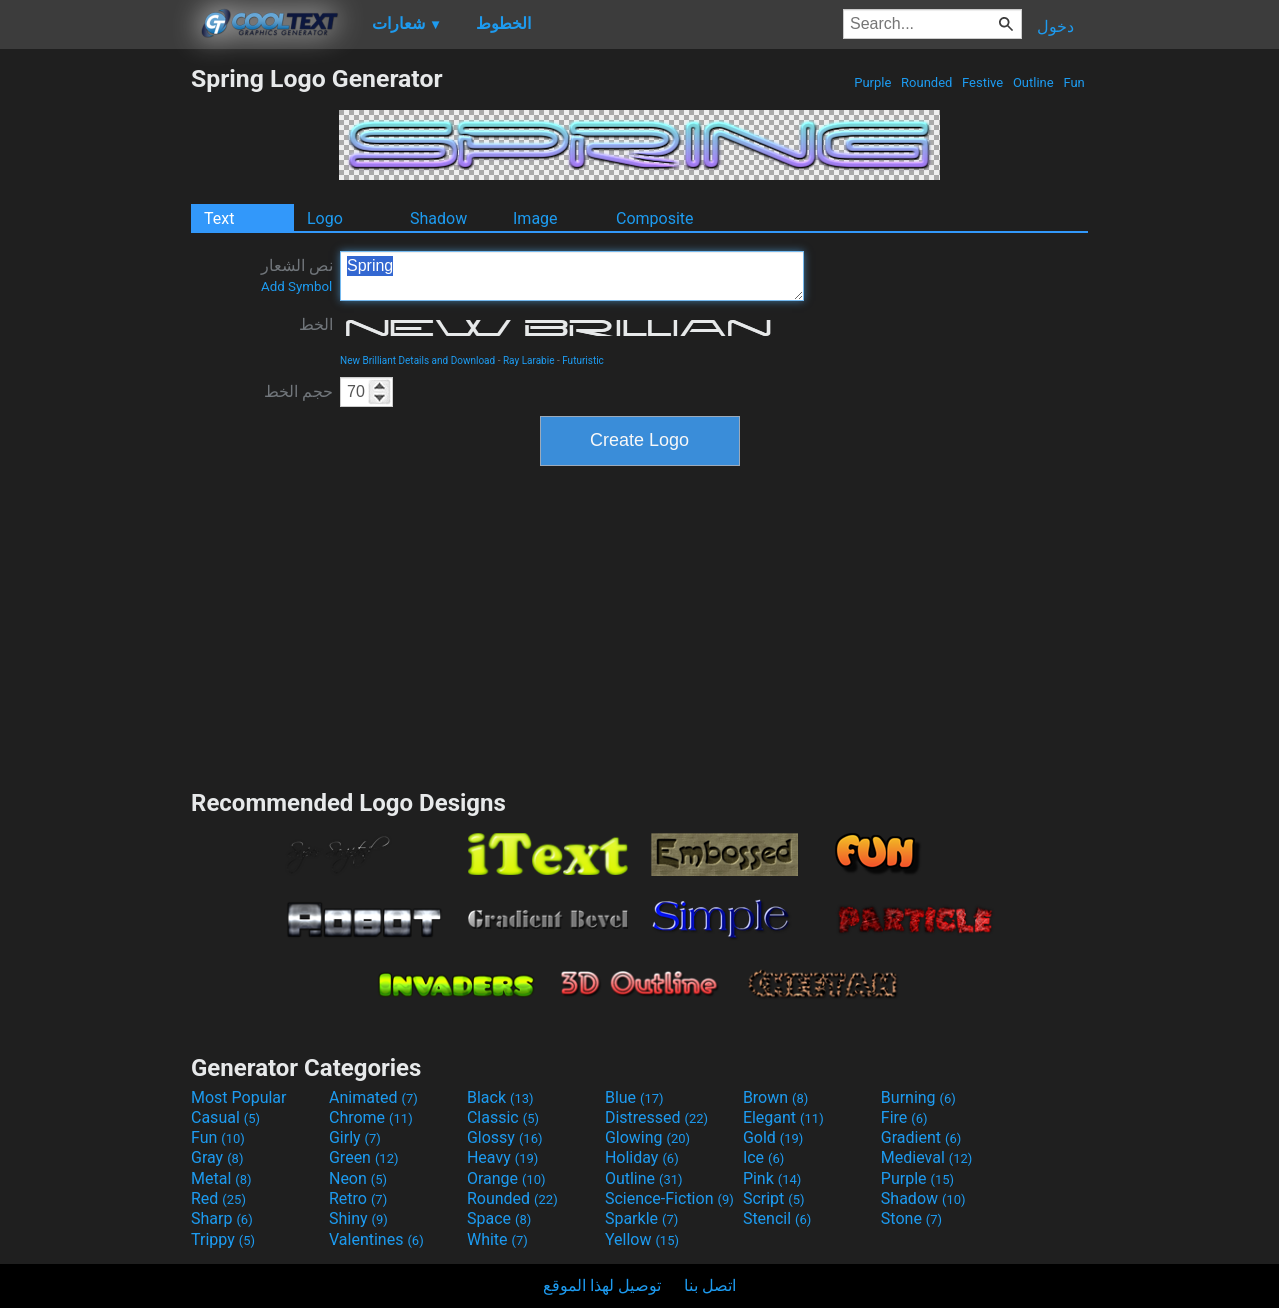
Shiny (358, 1218)
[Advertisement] (95, 364)
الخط (316, 324)
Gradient (921, 1137)
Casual (225, 1117)
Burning (918, 1097)
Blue (634, 1097)
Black (500, 1097)
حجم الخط (298, 391)
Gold (773, 1137)
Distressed (656, 1117)
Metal (221, 1178)
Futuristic (583, 360)
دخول (1055, 26)
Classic (503, 1117)
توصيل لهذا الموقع (602, 1285)
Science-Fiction (669, 1198)
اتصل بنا (710, 1285)
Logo (325, 218)
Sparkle (641, 1218)
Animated (373, 1097)
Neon (358, 1178)
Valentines (376, 1239)
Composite (655, 218)
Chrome (371, 1117)
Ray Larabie (529, 360)
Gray (217, 1157)
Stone (911, 1218)
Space (499, 1218)
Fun (1074, 82)
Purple (873, 82)
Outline (1033, 82)
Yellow (642, 1239)
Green (364, 1157)
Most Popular (239, 1097)
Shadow (438, 218)
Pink (772, 1178)
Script (774, 1198)
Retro (358, 1198)
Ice (763, 1157)
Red (218, 1198)
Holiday (642, 1157)
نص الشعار (297, 275)
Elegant (783, 1117)
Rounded (927, 82)
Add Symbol (296, 286)
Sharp (222, 1218)
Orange (506, 1178)
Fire (904, 1117)
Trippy (223, 1239)
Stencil (777, 1218)
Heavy (502, 1157)
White (497, 1239)
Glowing (647, 1137)
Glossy (505, 1137)
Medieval (927, 1157)
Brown (775, 1097)
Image (535, 218)
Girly (355, 1137)
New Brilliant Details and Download (417, 360)
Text (219, 218)
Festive (983, 82)
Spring (572, 276)
